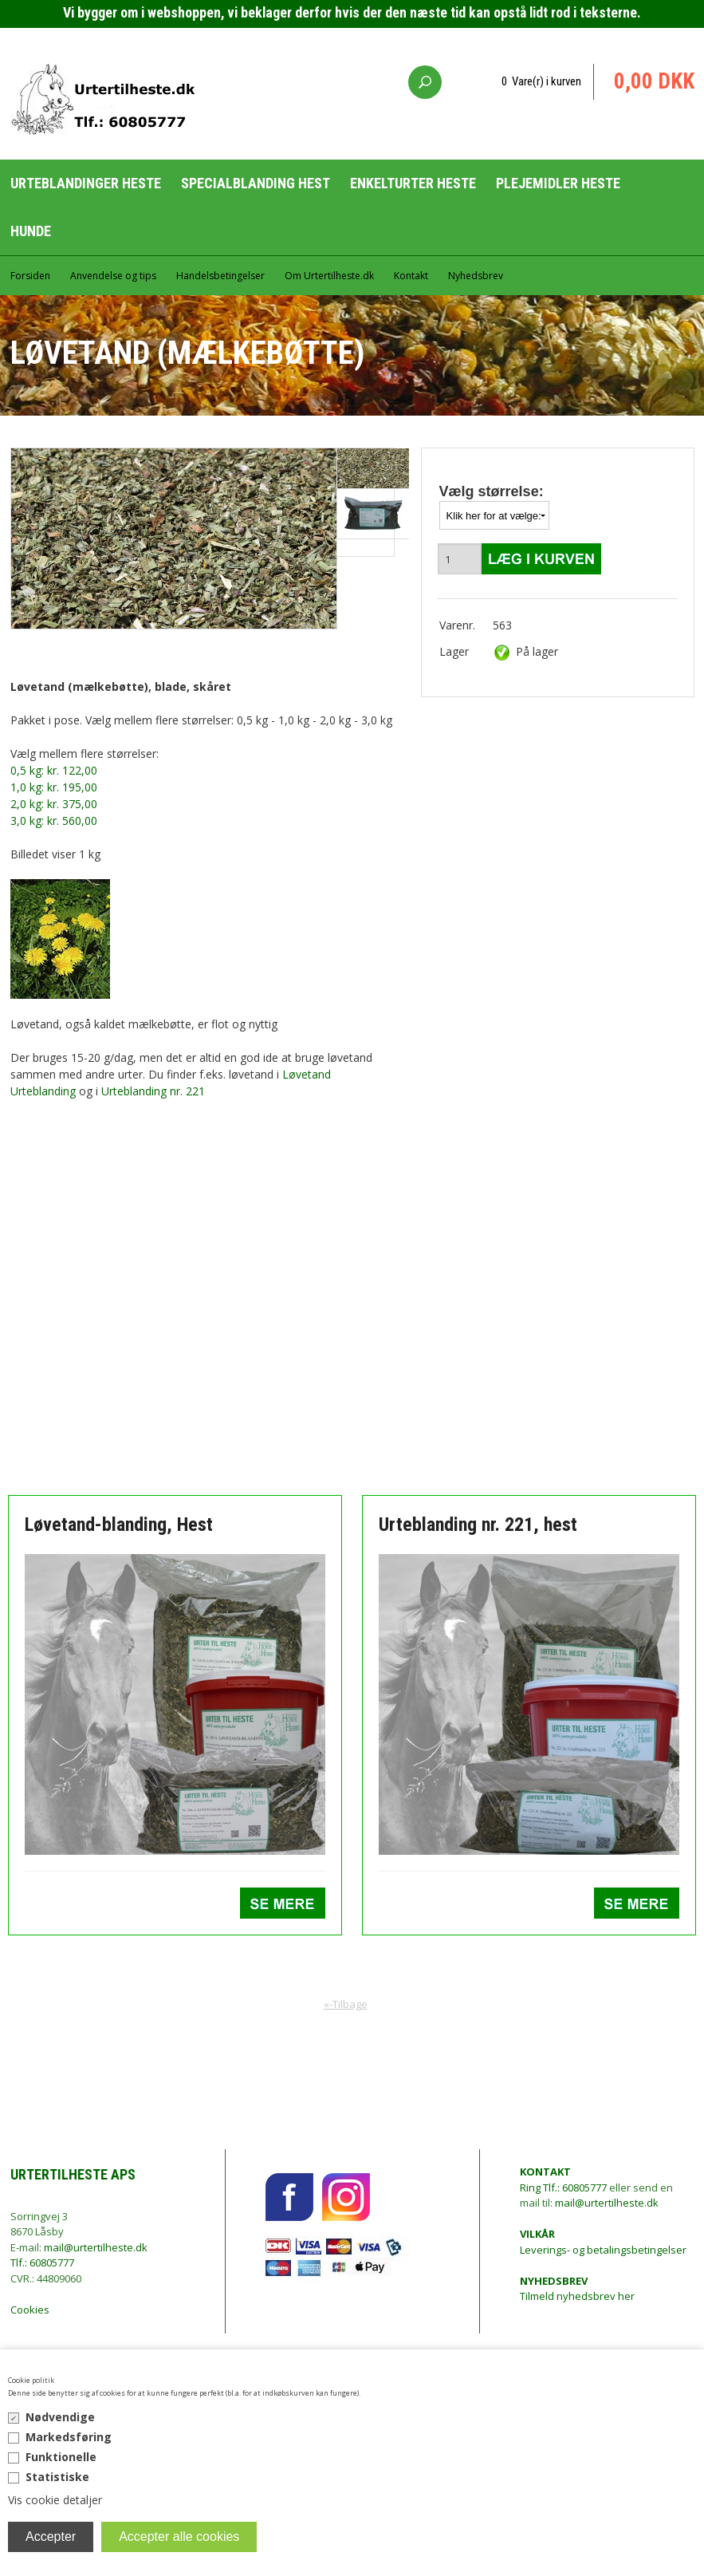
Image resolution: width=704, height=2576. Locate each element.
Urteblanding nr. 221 (153, 1091)
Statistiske (57, 2476)
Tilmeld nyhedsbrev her (577, 2289)
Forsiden (30, 275)
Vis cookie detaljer (55, 2499)
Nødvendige (60, 2416)
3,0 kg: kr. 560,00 (53, 820)
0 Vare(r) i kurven (541, 81)
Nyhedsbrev (475, 275)
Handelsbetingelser (220, 275)
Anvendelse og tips (113, 275)
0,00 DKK (654, 81)
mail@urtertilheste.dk (95, 2247)
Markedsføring (69, 2436)
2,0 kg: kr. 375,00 (53, 803)
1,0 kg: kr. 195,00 (53, 787)
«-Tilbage (346, 2004)
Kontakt (411, 275)
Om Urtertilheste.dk (329, 275)
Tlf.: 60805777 (42, 2262)
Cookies (29, 2309)
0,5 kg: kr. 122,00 (53, 770)
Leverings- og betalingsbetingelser (603, 2242)
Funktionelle (61, 2456)
